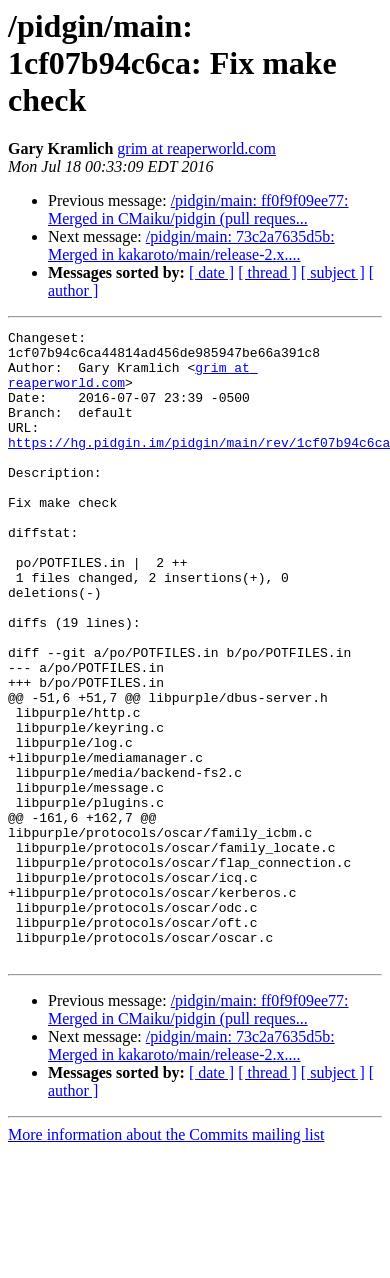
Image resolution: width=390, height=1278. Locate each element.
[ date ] (211, 272)
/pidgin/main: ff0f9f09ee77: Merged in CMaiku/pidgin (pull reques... (198, 209)
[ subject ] (333, 272)
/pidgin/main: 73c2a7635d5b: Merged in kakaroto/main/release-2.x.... (191, 245)
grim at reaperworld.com (196, 148)
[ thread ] (267, 272)
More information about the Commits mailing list (166, 1260)
